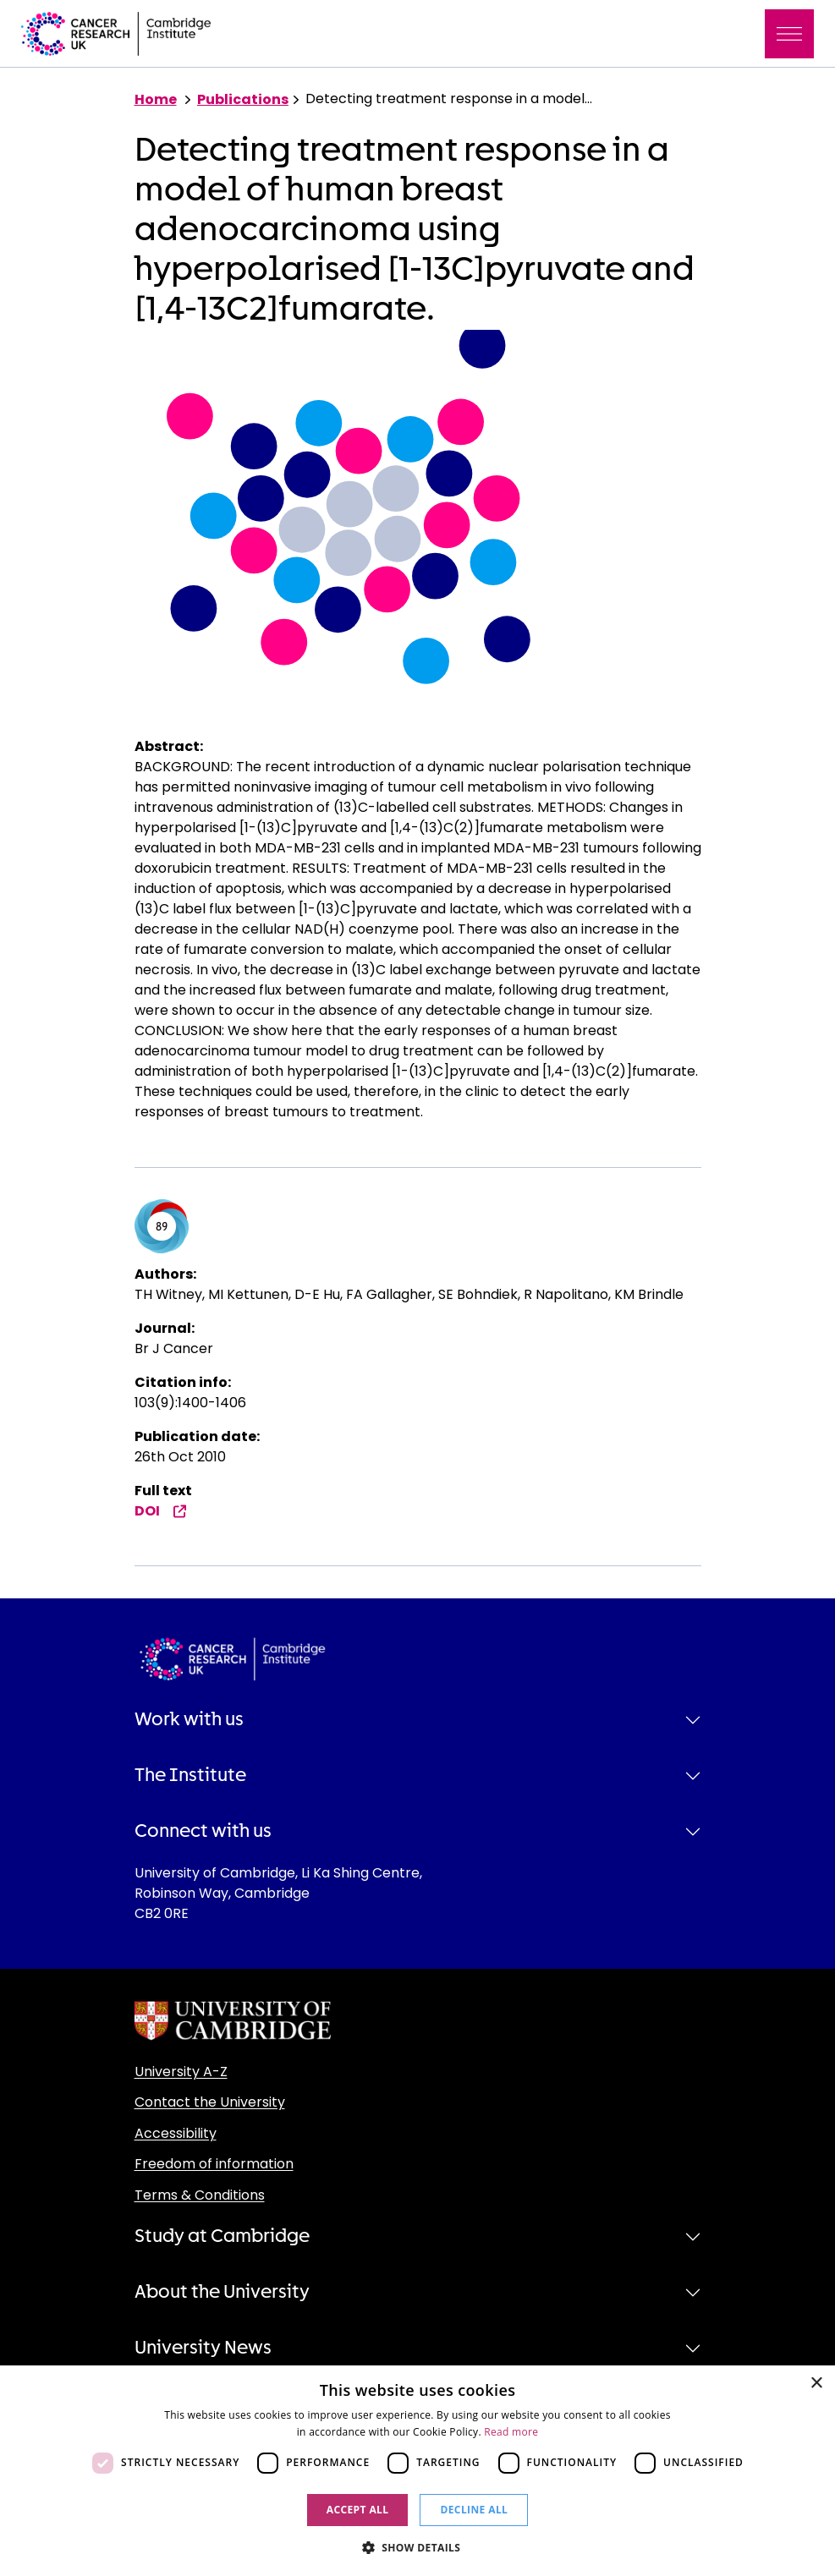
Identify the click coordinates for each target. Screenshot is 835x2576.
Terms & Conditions (200, 2195)
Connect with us (203, 1831)
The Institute (190, 1775)
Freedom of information (214, 2163)
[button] (418, 2547)
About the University (222, 2292)
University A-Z (181, 2071)
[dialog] (417, 2470)
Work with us (189, 1719)
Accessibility (176, 2133)
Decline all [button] (474, 2509)
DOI (161, 1511)
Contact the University (210, 2102)
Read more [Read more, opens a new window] (511, 2432)
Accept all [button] (358, 2509)
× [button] (816, 2383)
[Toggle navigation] (789, 33)
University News (203, 2347)
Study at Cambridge (222, 2236)
